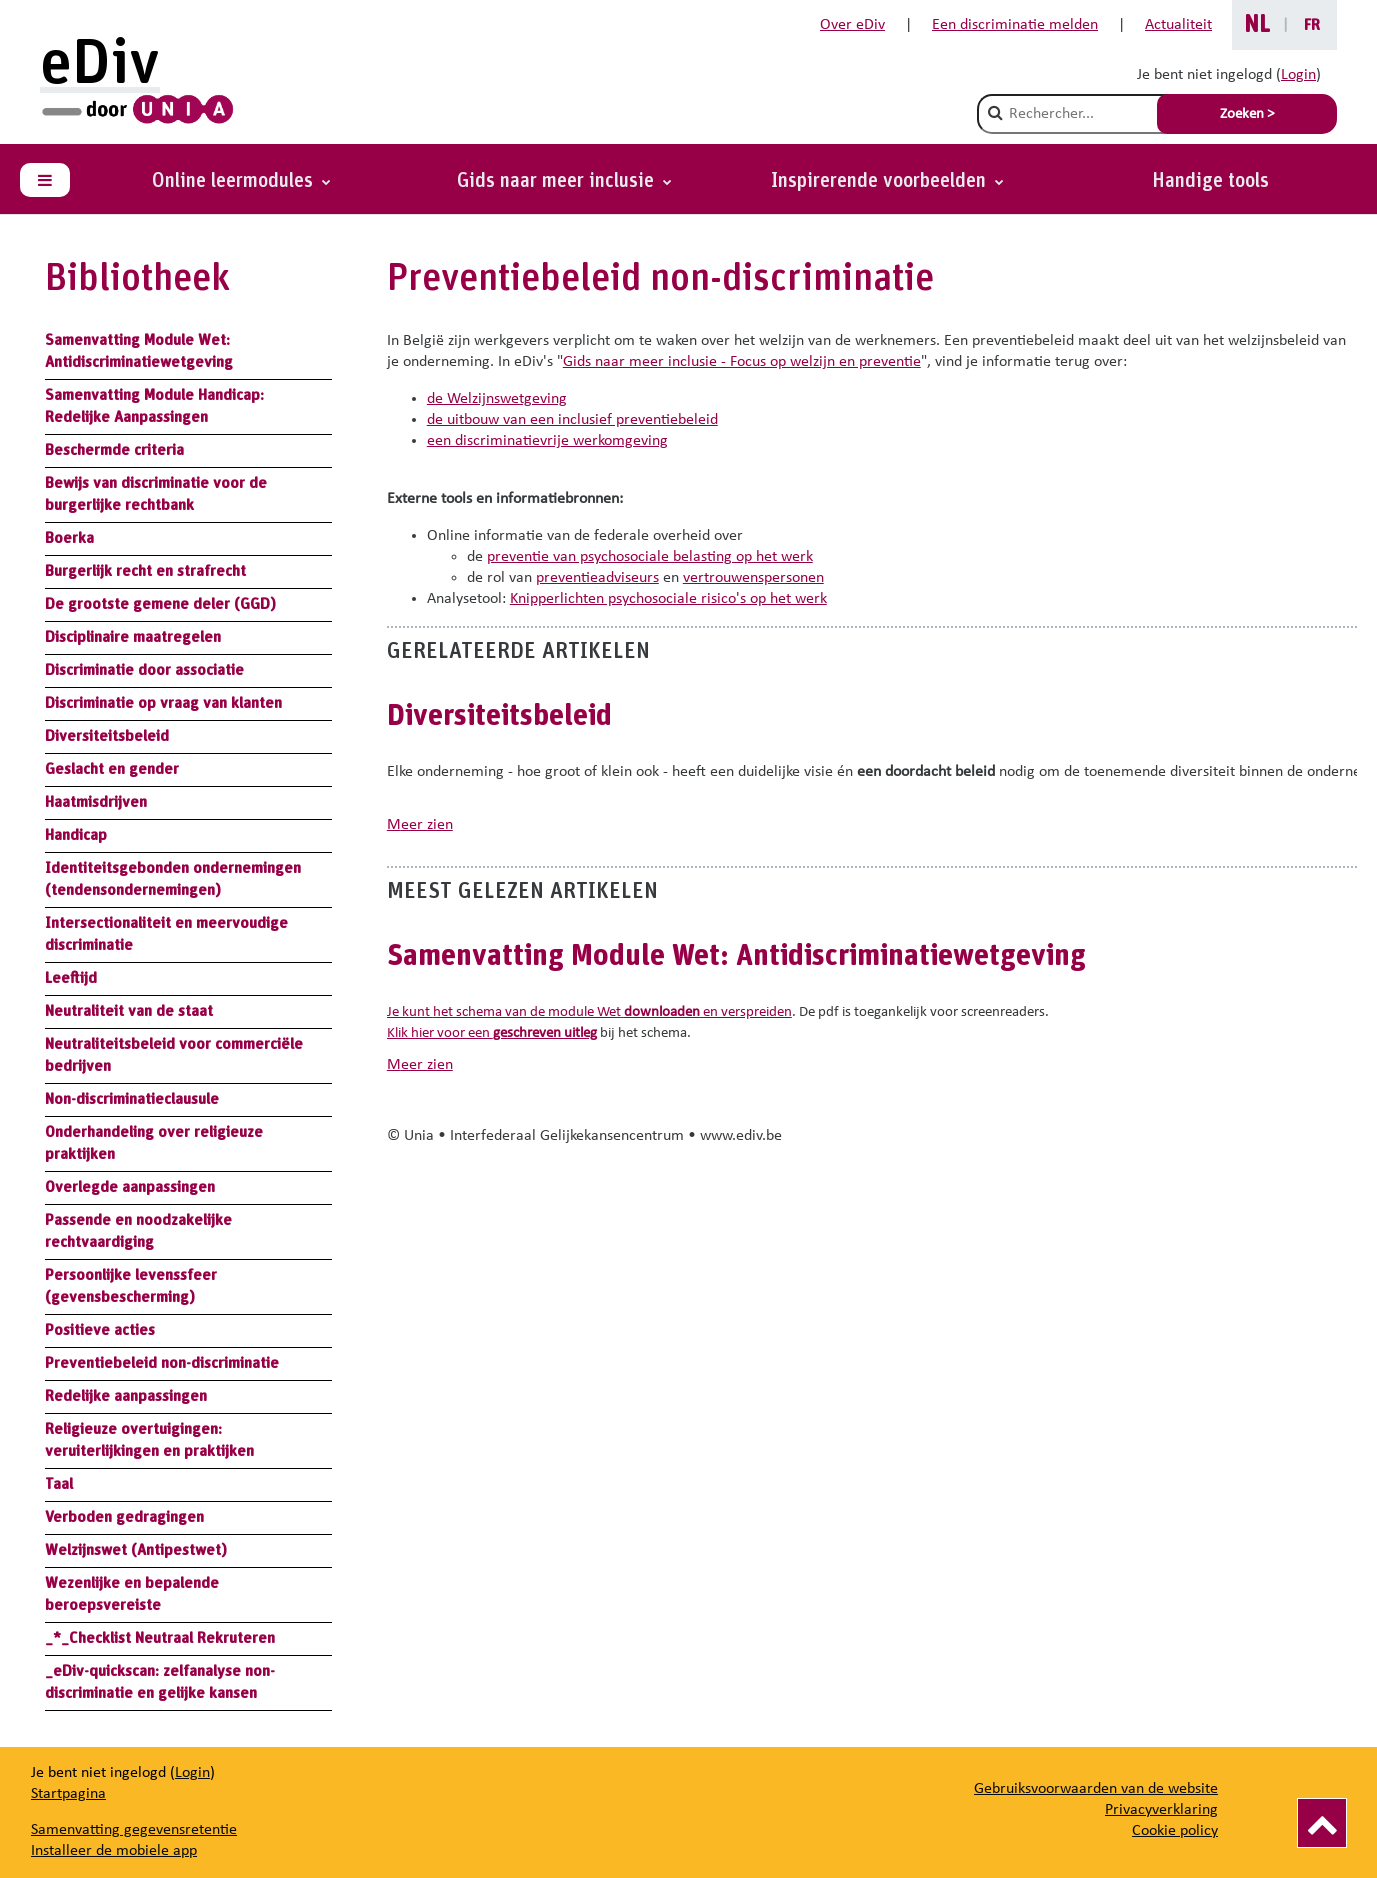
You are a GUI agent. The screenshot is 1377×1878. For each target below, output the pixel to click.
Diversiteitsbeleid (107, 736)
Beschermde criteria (114, 450)
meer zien (420, 825)
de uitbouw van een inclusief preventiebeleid (572, 420)
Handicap (76, 835)
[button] (887, 181)
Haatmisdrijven (96, 802)
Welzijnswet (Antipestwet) (136, 1550)
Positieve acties (100, 1330)
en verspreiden (706, 1012)
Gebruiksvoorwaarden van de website (1096, 1789)
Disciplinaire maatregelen (133, 637)
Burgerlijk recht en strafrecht (145, 571)
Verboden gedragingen (124, 1517)
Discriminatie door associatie (144, 670)
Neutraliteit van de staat (129, 1011)
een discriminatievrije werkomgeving (547, 441)
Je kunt (410, 1012)
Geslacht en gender (112, 769)
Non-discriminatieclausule (132, 1099)
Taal (59, 1484)
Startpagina (68, 1794)
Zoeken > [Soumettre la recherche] (1247, 114)
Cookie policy (1175, 1831)
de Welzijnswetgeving (497, 399)
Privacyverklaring (1161, 1810)
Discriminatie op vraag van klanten (163, 703)
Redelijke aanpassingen (126, 1396)
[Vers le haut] (1322, 1823)
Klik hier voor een (492, 1033)
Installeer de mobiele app (114, 1851)
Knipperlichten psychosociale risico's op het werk (668, 599)
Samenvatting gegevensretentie (134, 1830)
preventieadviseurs (597, 578)
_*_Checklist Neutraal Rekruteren (160, 1638)
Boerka (69, 538)
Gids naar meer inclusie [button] (558, 181)
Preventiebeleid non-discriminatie (162, 1363)
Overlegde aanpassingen (130, 1187)
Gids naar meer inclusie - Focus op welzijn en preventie (742, 362)
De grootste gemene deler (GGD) (160, 604)
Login (1298, 75)
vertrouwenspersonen (753, 578)
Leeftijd (71, 978)
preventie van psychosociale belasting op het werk (650, 557)
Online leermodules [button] (235, 181)
